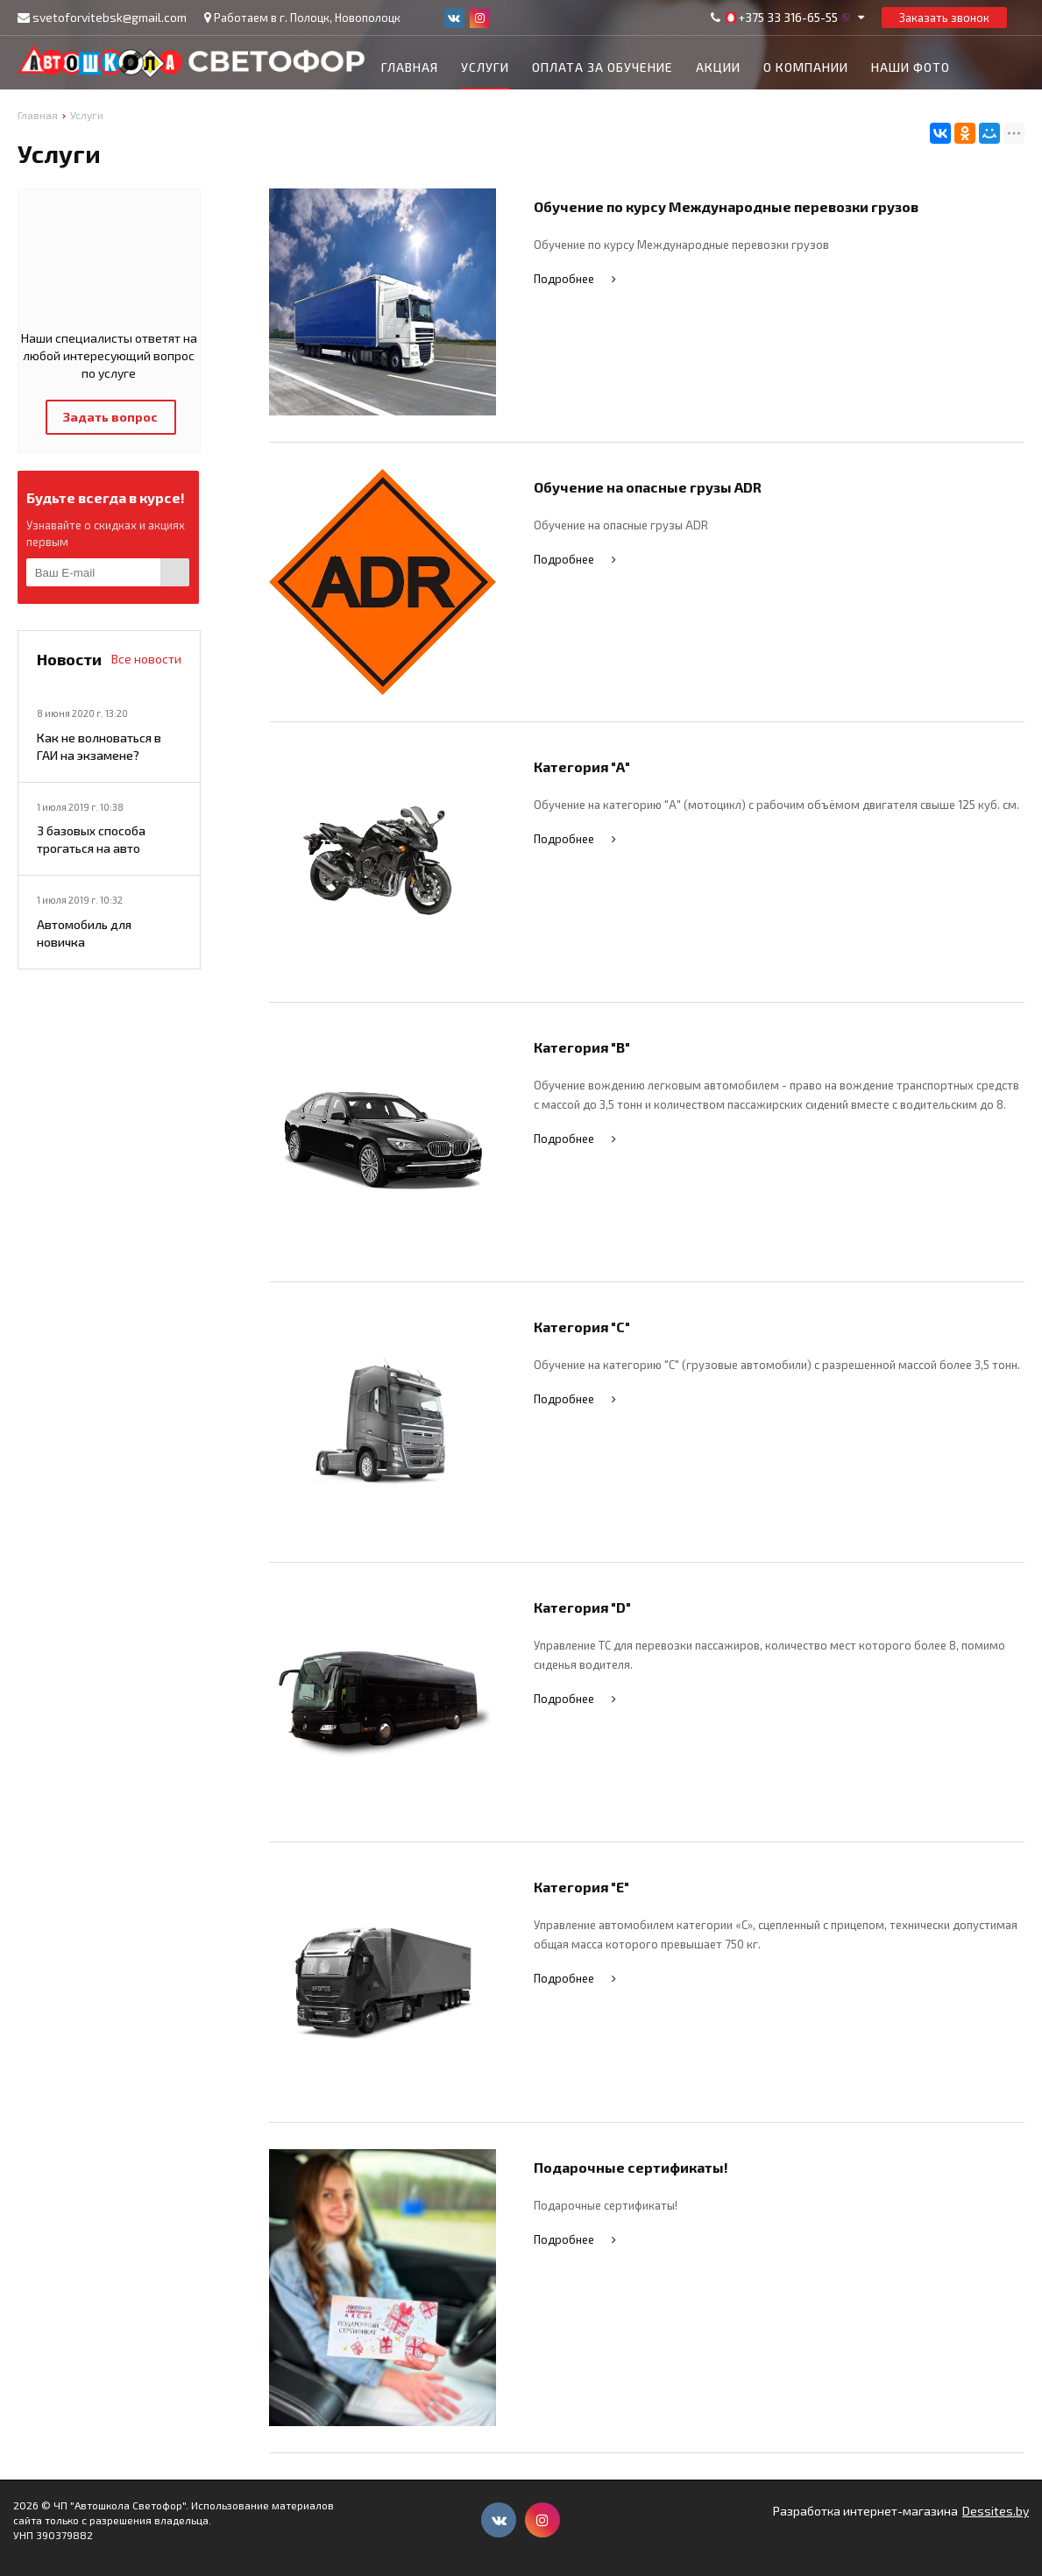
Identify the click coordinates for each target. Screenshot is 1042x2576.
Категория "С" (582, 1326)
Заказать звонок (944, 18)
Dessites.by (995, 2510)
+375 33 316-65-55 (788, 18)
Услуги (485, 67)
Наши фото (910, 67)
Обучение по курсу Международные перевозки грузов (726, 206)
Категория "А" (582, 766)
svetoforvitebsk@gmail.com (109, 17)
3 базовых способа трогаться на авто (91, 839)
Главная (409, 67)
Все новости (146, 658)
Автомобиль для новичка (84, 933)
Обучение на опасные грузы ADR (648, 487)
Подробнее (577, 279)
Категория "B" (582, 1047)
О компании (805, 67)
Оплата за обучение (602, 67)
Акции (718, 67)
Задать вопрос (110, 416)
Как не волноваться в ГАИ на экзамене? (99, 746)
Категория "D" (582, 1607)
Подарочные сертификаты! (631, 2167)
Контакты (417, 111)
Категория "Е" (581, 1886)
